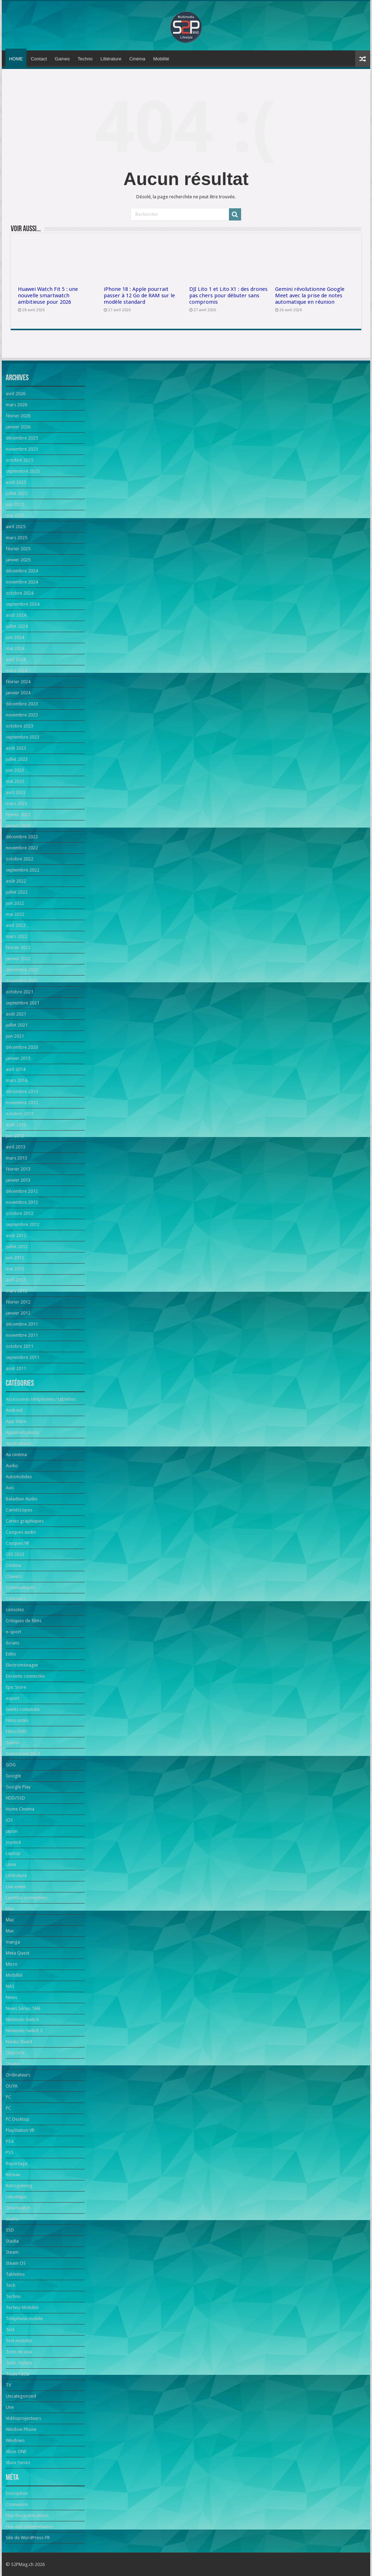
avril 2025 (15, 526)
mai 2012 (15, 1268)
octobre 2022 (19, 859)
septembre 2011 (22, 1357)
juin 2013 (15, 1135)
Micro (12, 1964)
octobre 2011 (19, 1346)
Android (14, 1410)
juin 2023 (15, 770)
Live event (16, 1886)
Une (10, 2407)
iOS (9, 1820)
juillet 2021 (17, 1025)
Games (62, 58)
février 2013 (18, 1169)
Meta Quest (17, 1953)
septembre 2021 (22, 1003)
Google (13, 1775)
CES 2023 (15, 1554)
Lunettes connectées (26, 1897)
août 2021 (16, 1014)
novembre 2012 (22, 1202)
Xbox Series (18, 2462)
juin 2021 (15, 1036)
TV (8, 2385)
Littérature (111, 58)
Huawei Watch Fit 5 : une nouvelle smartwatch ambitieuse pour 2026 (48, 295)
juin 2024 (15, 637)
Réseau (13, 2174)
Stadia (12, 2241)
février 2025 (18, 548)
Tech (10, 2285)
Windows (15, 2440)
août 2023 (16, 748)
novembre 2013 (22, 1102)
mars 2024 (16, 670)
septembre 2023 (22, 737)
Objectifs (15, 2052)
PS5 (9, 2152)
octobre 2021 (19, 991)
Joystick (13, 1842)
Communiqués (20, 1587)
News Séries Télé (23, 2008)
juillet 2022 (17, 892)
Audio (12, 1465)
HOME (16, 58)
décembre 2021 (22, 969)
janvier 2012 (18, 1313)
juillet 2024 (17, 626)
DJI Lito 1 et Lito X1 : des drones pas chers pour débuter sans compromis (228, 295)
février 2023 (18, 814)
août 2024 (16, 615)
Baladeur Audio (22, 1499)
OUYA (12, 2086)
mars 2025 (16, 537)
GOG (11, 1764)
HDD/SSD (15, 1798)
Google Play (18, 1787)
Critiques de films (23, 1620)
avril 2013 (15, 1147)
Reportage (17, 2163)
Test (10, 2329)
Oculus (13, 2063)
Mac (10, 1908)
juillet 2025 (17, 493)
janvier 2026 (18, 427)
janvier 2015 (18, 1058)
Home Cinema (20, 1809)
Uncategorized (21, 2396)
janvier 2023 (18, 825)
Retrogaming (19, 2185)
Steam (12, 2252)
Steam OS (16, 2263)
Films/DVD (16, 1731)
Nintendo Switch (22, 2019)
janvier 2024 (18, 692)
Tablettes (15, 2274)
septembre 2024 (22, 604)
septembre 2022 (22, 870)
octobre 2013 (19, 1113)
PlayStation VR (20, 2130)
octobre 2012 (19, 1213)
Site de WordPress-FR (28, 2537)
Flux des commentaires (29, 2526)
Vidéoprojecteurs (23, 2418)
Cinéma (137, 58)
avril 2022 (15, 925)
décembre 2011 (22, 1324)
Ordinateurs (18, 2075)
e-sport (13, 1631)
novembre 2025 (22, 449)
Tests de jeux (19, 2351)
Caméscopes (19, 1510)
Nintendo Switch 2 (24, 2030)
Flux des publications (27, 2515)
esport (12, 1698)
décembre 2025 (22, 438)
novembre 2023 (22, 715)
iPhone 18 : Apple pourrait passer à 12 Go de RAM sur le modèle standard (139, 295)
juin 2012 (15, 1257)
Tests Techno (19, 2363)
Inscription (17, 2493)
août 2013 (16, 1124)
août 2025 (16, 482)
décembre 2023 (22, 703)
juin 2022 (15, 903)
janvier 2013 (18, 1180)
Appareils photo (22, 1432)
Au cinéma (16, 1454)
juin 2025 (15, 504)
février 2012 (18, 1302)
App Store (16, 1421)
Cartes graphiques (25, 1521)
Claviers (14, 1576)
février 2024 (18, 681)
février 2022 (18, 947)
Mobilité (161, 58)
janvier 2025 (18, 559)
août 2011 (16, 1368)
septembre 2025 (22, 471)
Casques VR (17, 1543)
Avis (10, 1487)
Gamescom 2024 (23, 1753)
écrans (12, 1643)
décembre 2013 (22, 1091)
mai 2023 (15, 781)
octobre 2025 (19, 460)
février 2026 (18, 415)
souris (12, 2219)
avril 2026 (15, 393)
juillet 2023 (17, 759)
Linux (11, 1864)
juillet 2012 (17, 1246)
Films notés (17, 1720)
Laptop (13, 1853)
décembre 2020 (22, 1047)
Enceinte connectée (25, 1676)
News (11, 1997)
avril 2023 (15, 792)
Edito (11, 1654)
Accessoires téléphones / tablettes (41, 1399)
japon (12, 1831)
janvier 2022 (18, 958)
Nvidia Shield (19, 2041)
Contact (39, 58)
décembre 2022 (22, 836)
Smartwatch (18, 2207)
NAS (10, 1986)
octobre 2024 (19, 593)
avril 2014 (15, 1069)
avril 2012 (15, 1279)
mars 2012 (16, 1291)
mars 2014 (16, 1080)
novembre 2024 (22, 582)
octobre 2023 (19, 726)
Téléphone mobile (24, 2318)
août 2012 (16, 1235)
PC (8, 2097)
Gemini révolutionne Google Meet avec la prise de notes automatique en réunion (309, 295)
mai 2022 (15, 914)
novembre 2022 (22, 847)
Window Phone (21, 2429)
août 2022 (16, 881)
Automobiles (19, 1476)
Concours (15, 1598)
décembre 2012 (22, 1191)
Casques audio (21, 1532)
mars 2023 (16, 803)
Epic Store (16, 1687)
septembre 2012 (22, 1224)
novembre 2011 (22, 1335)
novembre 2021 (22, 980)
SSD (10, 2230)
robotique (16, 2196)
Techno (85, 58)
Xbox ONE (16, 2451)
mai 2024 (15, 648)
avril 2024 (15, 659)
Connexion (17, 2504)
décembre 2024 (22, 571)
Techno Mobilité (22, 2307)
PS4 (9, 2141)
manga (13, 1942)
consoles (15, 1609)
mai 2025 (15, 515)
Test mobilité (19, 2340)
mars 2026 (16, 404)
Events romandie (23, 1709)
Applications (18, 1443)
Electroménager (22, 1665)
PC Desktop (17, 2119)
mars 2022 (16, 936)
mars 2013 (16, 1158)
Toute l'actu (17, 2374)
